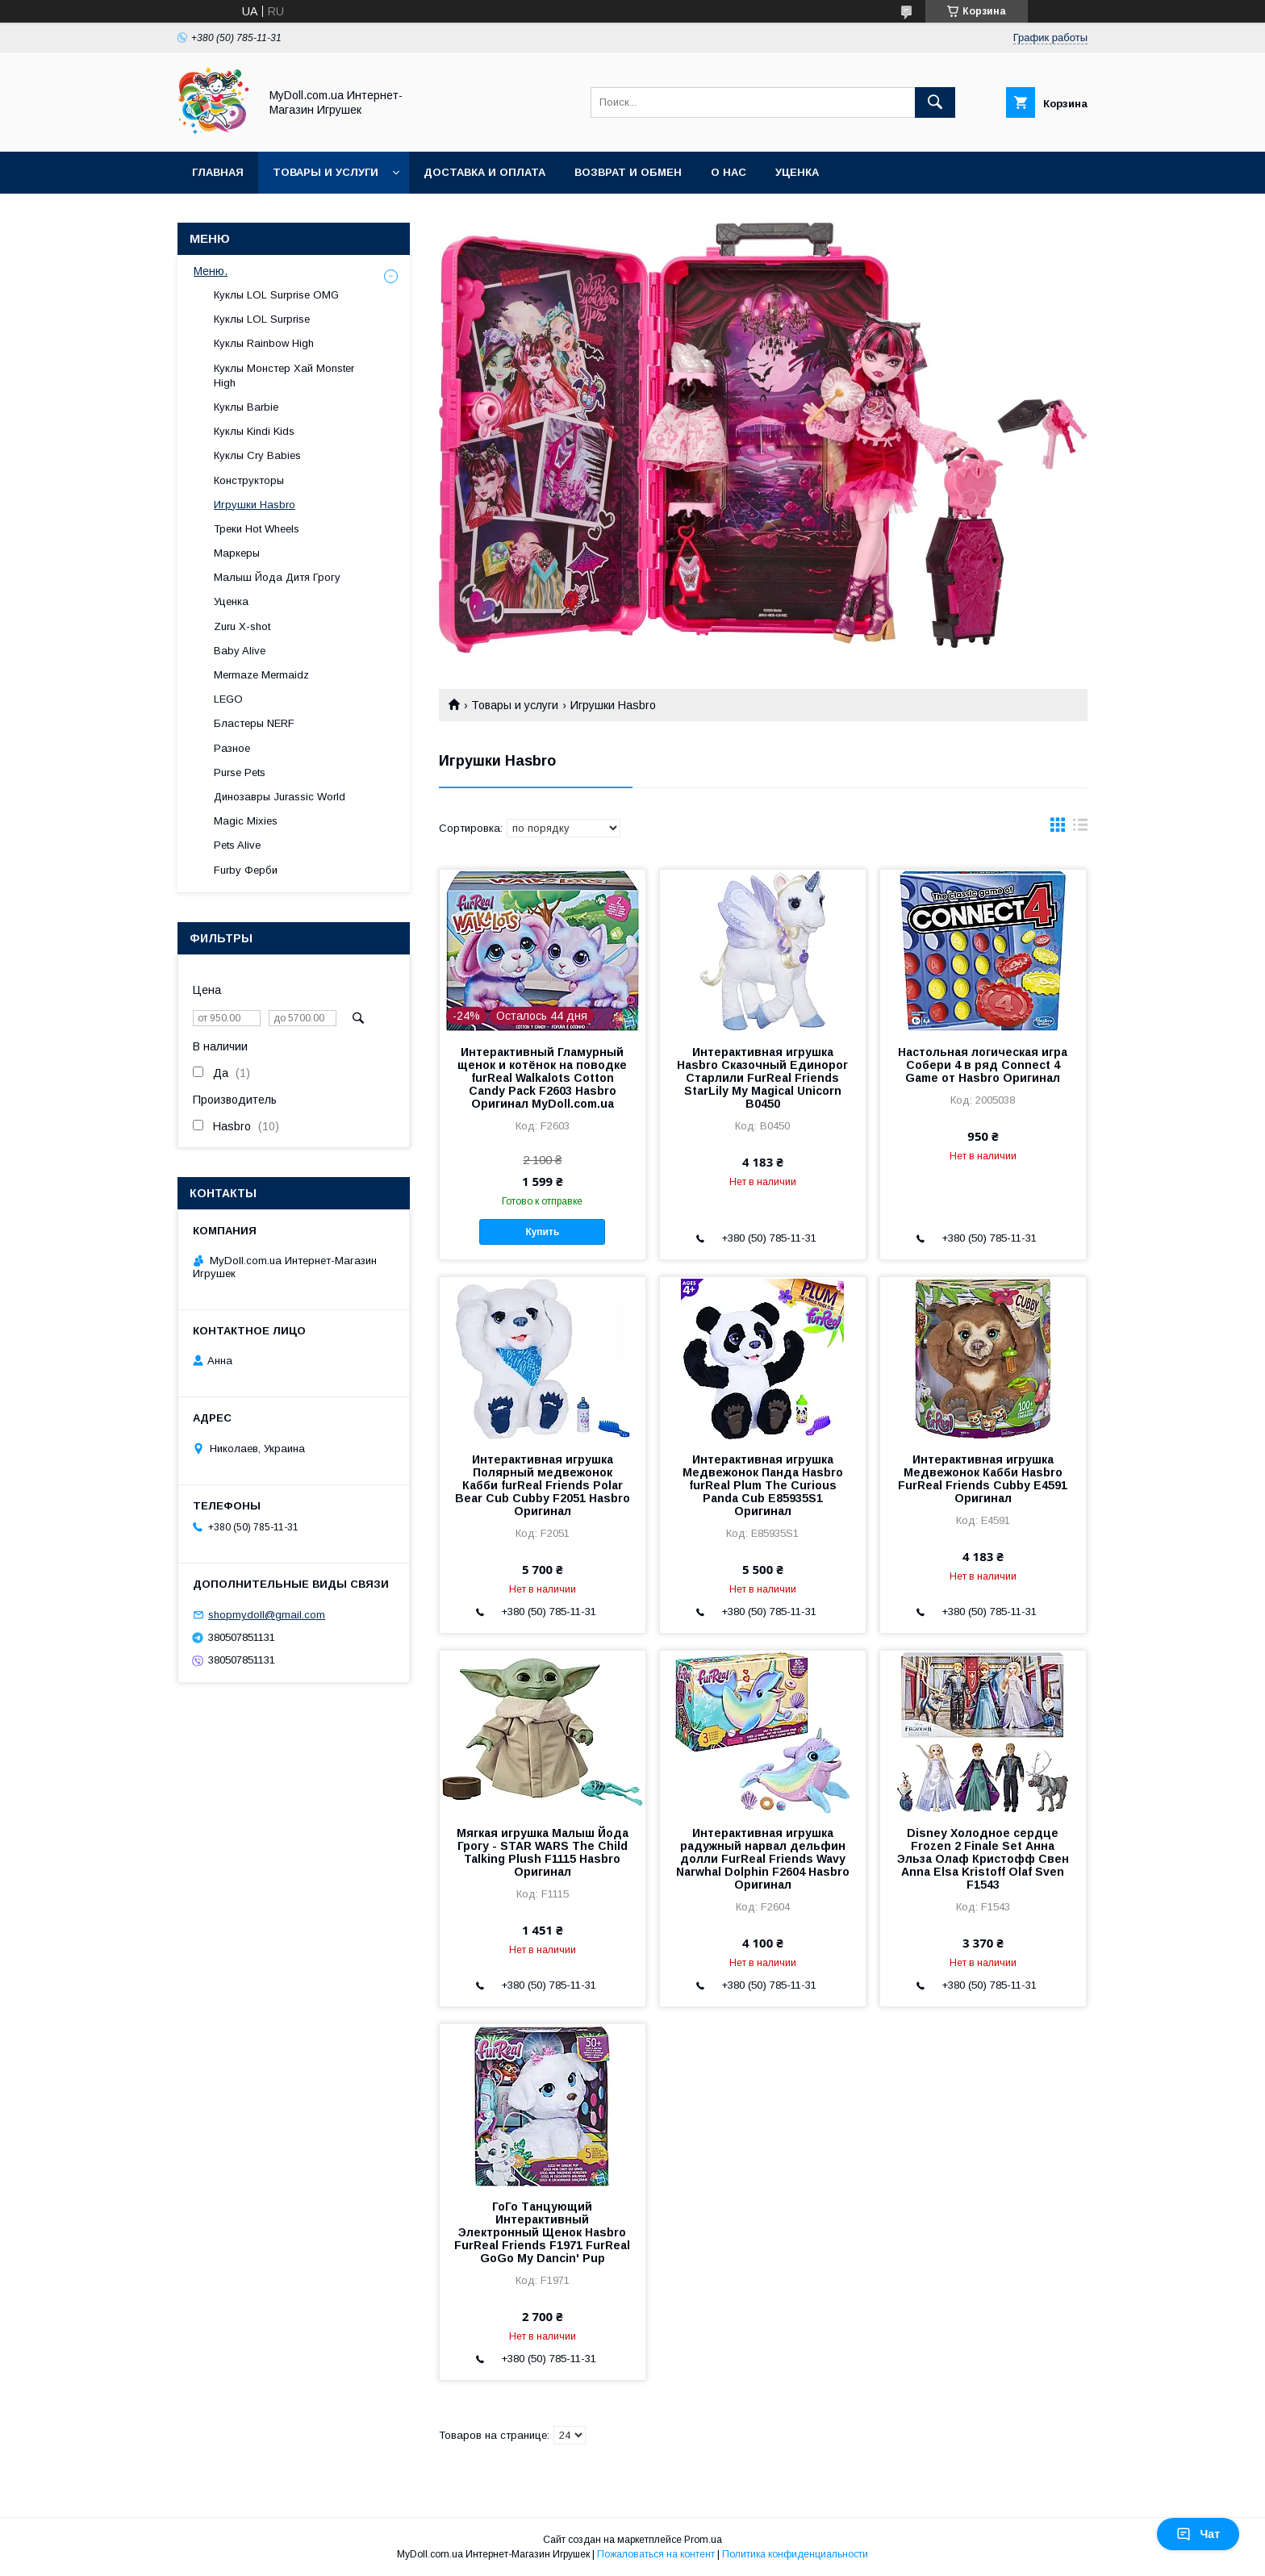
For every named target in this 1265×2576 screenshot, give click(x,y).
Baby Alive (239, 651)
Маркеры (237, 553)
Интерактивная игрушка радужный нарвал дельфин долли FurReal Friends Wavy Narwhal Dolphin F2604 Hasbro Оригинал (763, 1859)
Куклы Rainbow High (264, 343)
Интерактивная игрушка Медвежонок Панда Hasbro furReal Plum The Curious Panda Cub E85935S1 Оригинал (763, 1485)
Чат (1198, 2534)
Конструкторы (249, 480)
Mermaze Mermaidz (261, 675)
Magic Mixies (246, 821)
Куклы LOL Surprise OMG (276, 295)
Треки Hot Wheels (256, 529)
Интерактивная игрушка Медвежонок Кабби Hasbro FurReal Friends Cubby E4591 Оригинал (982, 1479)
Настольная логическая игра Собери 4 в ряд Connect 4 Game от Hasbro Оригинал (982, 1065)
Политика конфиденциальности (795, 2554)
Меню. (211, 271)
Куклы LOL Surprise (262, 319)
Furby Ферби (246, 870)
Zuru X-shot (242, 626)
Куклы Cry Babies (257, 455)
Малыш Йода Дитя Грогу (277, 577)
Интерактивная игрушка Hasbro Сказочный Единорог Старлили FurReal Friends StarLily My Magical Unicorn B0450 (762, 1078)
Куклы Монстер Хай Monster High (284, 375)
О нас (728, 172)
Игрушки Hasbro (254, 505)
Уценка (797, 172)
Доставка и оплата (484, 172)
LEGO (228, 699)
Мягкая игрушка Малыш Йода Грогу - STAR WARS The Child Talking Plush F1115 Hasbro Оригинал (542, 1852)
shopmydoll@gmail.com (266, 1615)
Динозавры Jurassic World (279, 797)
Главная (218, 172)
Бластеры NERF (254, 723)
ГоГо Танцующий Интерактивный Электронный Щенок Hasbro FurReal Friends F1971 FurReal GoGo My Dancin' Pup (542, 2232)
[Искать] (935, 102)
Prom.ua (703, 2539)
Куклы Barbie (246, 407)
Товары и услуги (325, 172)
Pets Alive (237, 845)
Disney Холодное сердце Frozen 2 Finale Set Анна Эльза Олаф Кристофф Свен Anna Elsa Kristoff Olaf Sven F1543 (983, 1859)
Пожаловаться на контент (656, 2554)
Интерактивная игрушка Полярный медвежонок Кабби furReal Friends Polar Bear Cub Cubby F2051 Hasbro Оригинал (542, 1485)
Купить (542, 1232)
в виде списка (1080, 828)
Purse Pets (239, 772)
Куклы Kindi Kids (254, 431)
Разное (232, 748)
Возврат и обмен (628, 172)
